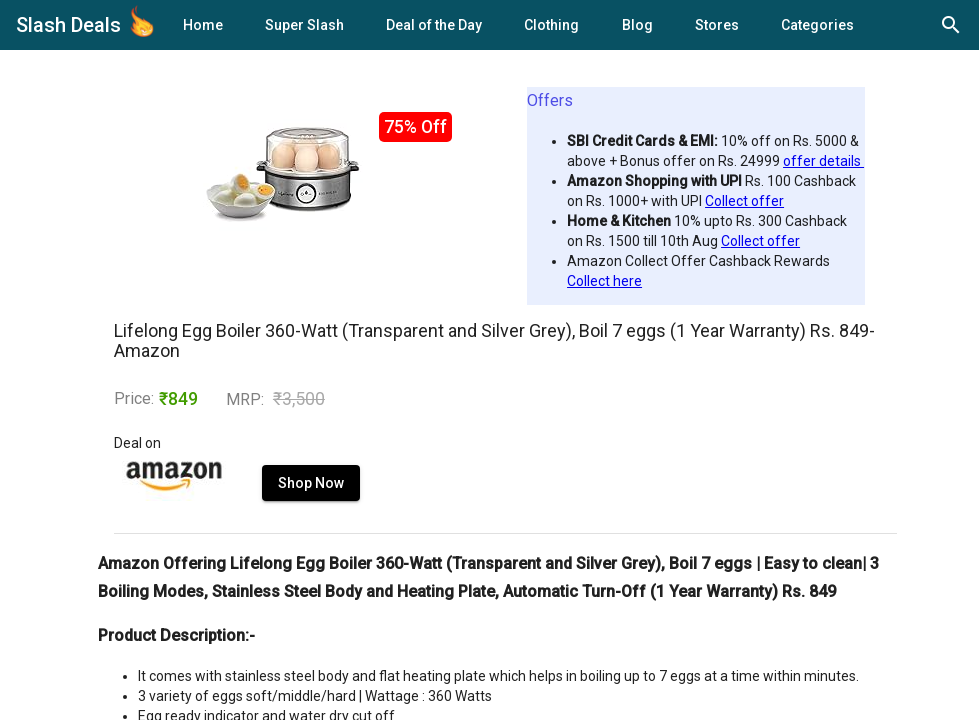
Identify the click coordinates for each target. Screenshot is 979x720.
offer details (823, 161)
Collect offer (744, 201)
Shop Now (311, 483)
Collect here (604, 281)
